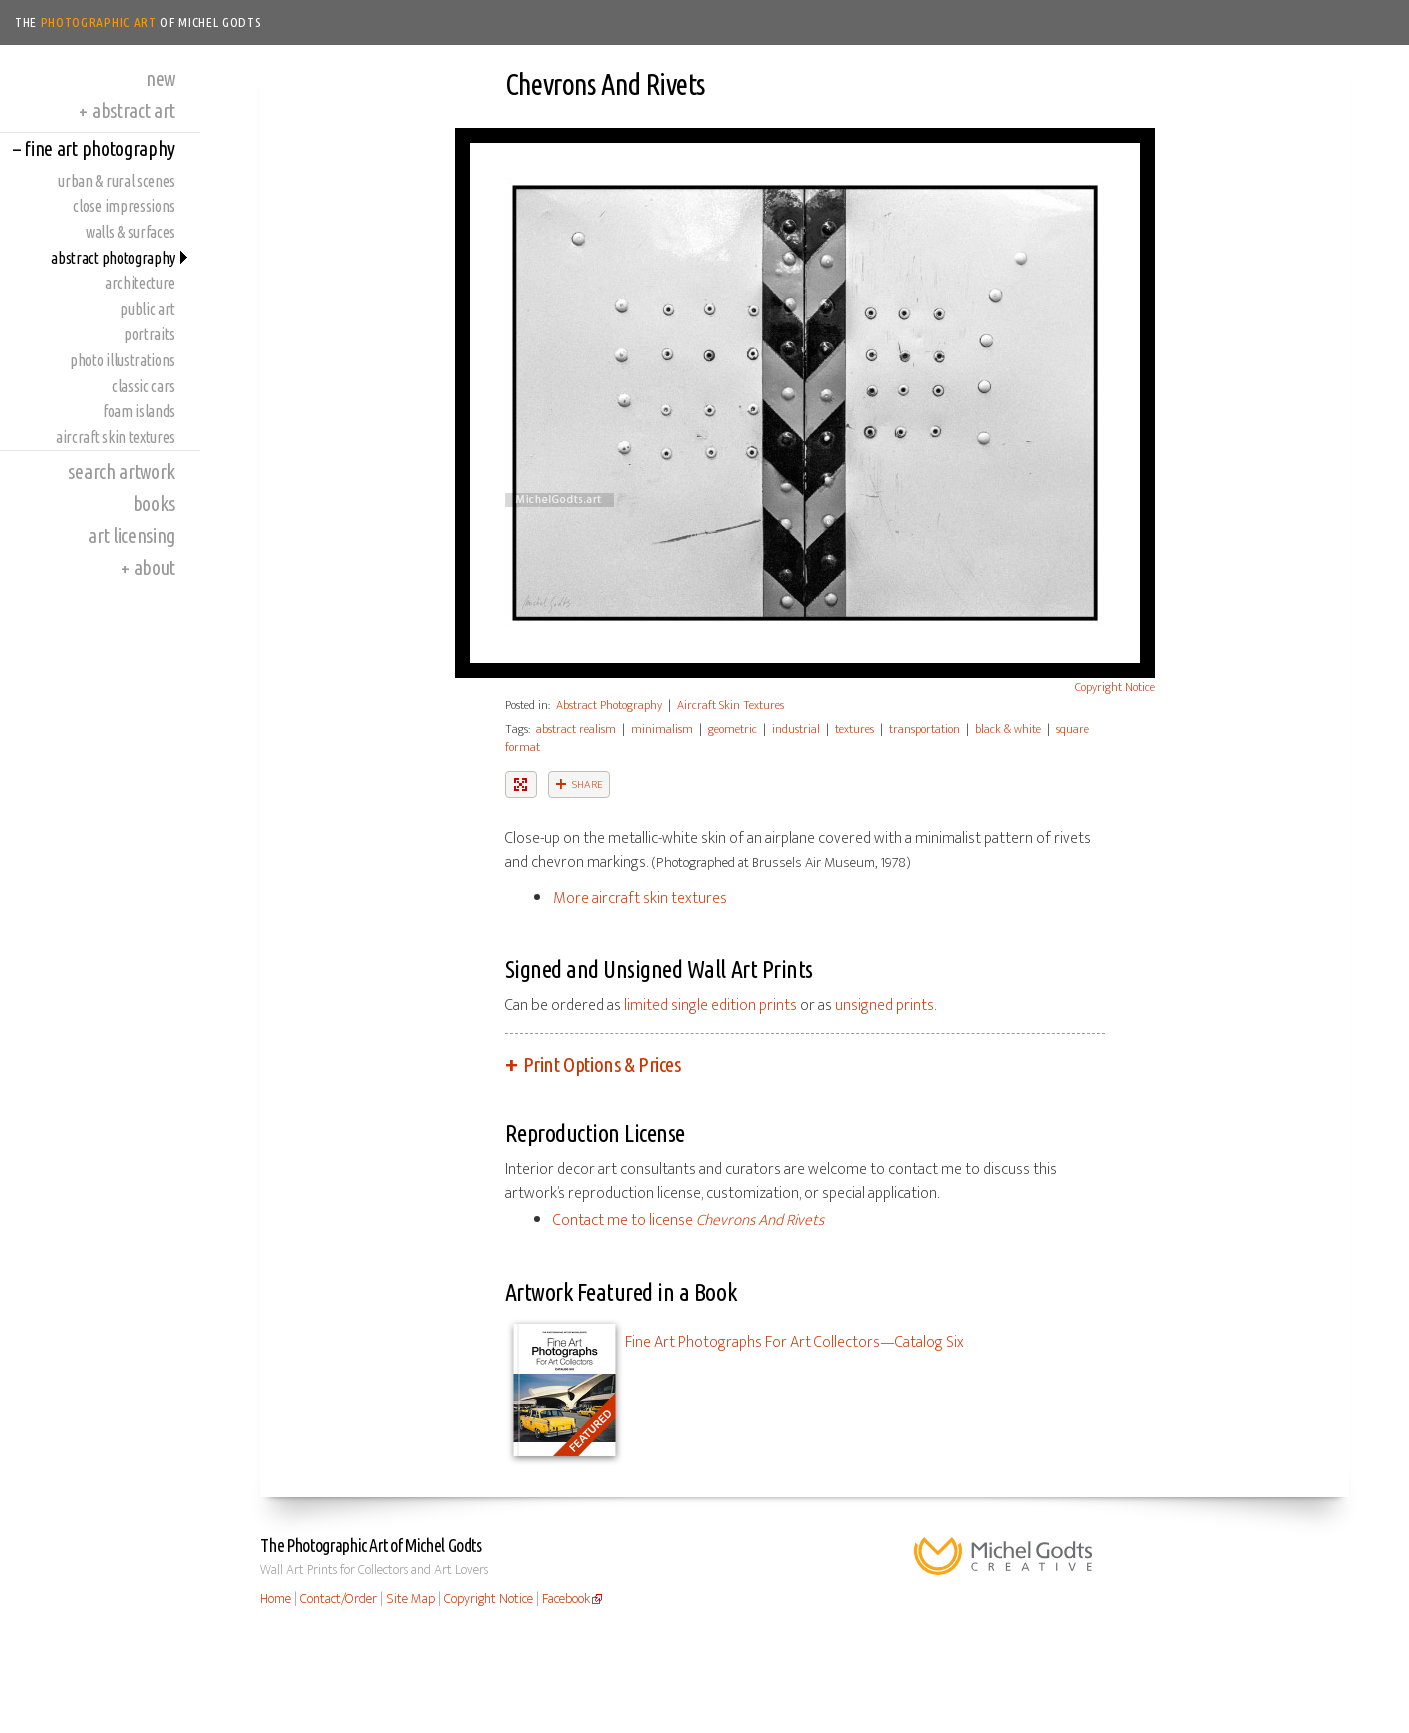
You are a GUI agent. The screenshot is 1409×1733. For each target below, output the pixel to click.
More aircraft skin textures (640, 898)
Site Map (410, 1599)
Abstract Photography (113, 258)
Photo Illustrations (122, 360)
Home (275, 1599)
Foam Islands (139, 411)
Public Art (147, 309)
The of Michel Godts (138, 22)
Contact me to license (688, 1220)
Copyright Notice (1115, 687)
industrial (796, 729)
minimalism (662, 729)
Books (154, 503)
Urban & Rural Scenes (116, 181)
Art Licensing (131, 535)
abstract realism (576, 729)
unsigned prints (884, 1005)
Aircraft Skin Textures (115, 437)
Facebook (566, 1599)
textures (854, 729)
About (148, 567)
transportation (924, 729)
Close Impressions (124, 206)
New (160, 78)
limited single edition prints (710, 1005)
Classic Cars (143, 386)
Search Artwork (121, 471)
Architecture (140, 283)
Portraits (149, 334)
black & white (1008, 729)
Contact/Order (338, 1599)
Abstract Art (127, 110)
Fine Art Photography (94, 148)
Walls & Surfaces (130, 232)
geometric (732, 729)
